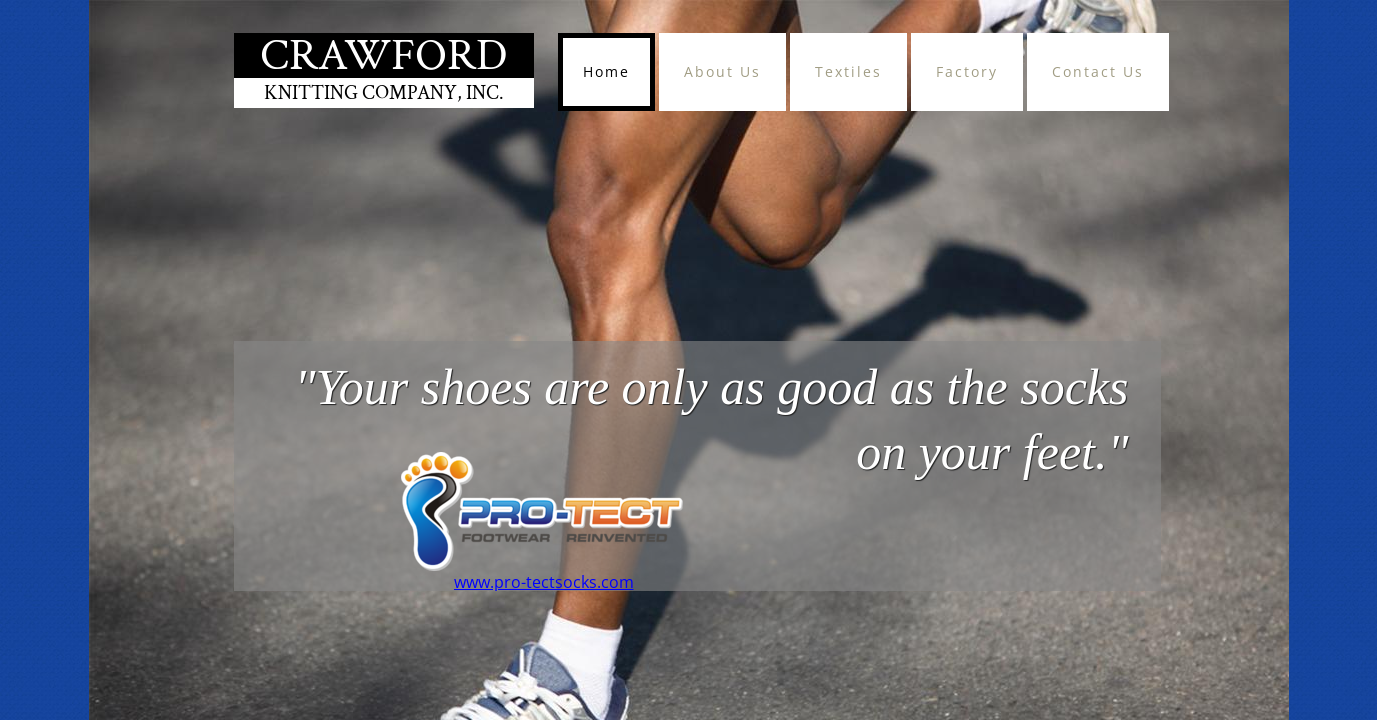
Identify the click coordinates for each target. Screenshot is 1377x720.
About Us (722, 71)
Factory (967, 71)
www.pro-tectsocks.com (544, 582)
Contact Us (1098, 71)
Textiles (848, 71)
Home (606, 71)
